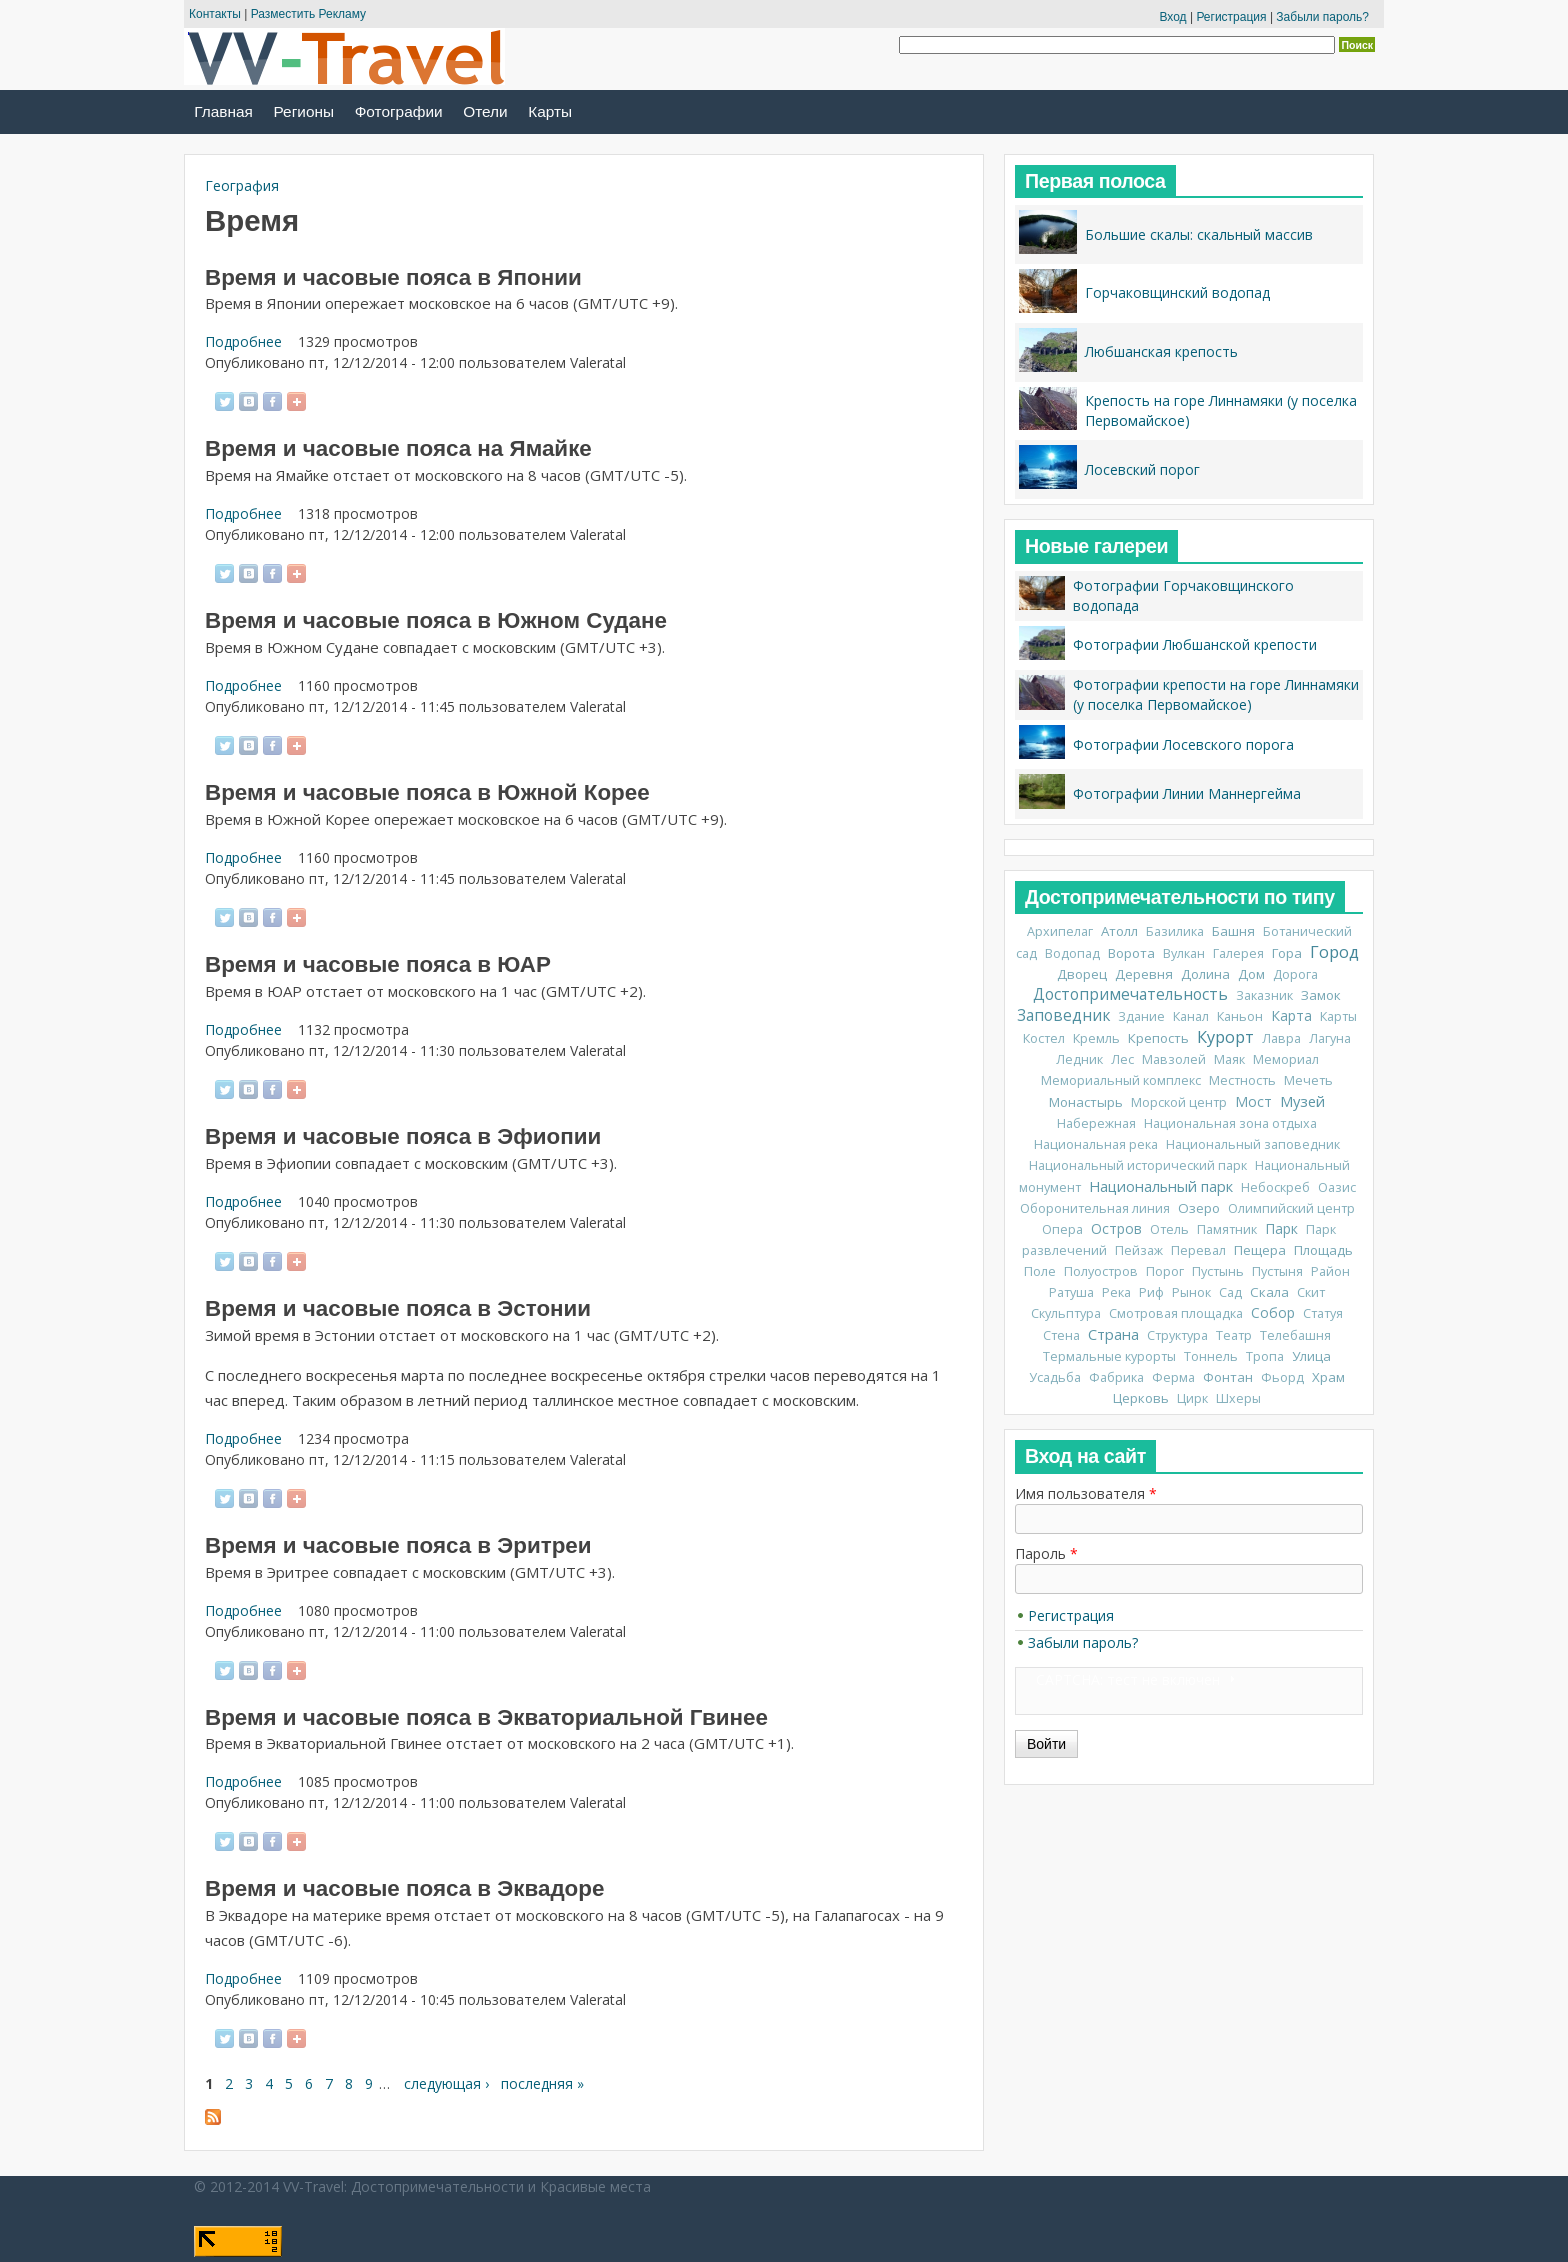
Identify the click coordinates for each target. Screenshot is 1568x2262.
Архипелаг (1060, 931)
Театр (1234, 1335)
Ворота (1131, 953)
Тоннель (1211, 1356)
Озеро (1199, 1208)
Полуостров (1101, 1271)
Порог (1165, 1271)
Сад (1230, 1292)
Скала (1269, 1292)
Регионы (304, 111)
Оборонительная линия (1095, 1208)
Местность (1242, 1080)
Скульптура (1066, 1313)
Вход (1172, 17)
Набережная (1096, 1123)
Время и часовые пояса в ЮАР (378, 964)
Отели (485, 111)
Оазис (1337, 1187)
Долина (1205, 974)
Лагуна (1330, 1038)
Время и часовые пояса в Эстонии (398, 1308)
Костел (1044, 1038)
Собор (1273, 1312)
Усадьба (1055, 1377)
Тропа (1265, 1356)
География (242, 185)
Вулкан (1184, 953)
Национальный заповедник (1253, 1144)
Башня (1233, 931)
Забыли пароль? (1322, 17)
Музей (1302, 1101)
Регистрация (1231, 17)
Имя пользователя (1086, 1493)
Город (1334, 952)
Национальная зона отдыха (1230, 1123)
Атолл (1119, 931)
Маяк (1229, 1059)
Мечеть (1308, 1080)
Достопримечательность (1130, 994)
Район (1330, 1271)
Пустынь (1218, 1271)
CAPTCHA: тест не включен (1128, 1679)
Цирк (1192, 1398)
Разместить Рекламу (308, 14)
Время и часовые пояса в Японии (393, 277)
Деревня (1144, 974)
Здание (1141, 1016)
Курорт (1225, 1037)
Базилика (1175, 931)
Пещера (1260, 1250)
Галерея (1238, 953)
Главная (223, 111)
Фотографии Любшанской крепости (1195, 644)
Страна (1113, 1334)
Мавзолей (1174, 1059)
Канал (1191, 1016)
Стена (1061, 1335)
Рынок (1191, 1292)
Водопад (1072, 953)
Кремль (1096, 1038)
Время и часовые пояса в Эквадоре (404, 1888)
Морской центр (1179, 1102)
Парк (1281, 1228)
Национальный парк (1161, 1186)
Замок (1321, 995)
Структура (1177, 1335)
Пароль (1046, 1553)
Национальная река (1096, 1144)
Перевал (1198, 1250)
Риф (1151, 1292)
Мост (1253, 1101)
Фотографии (399, 111)
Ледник (1079, 1059)
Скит (1311, 1292)
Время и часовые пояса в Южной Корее (427, 792)
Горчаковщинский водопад (1177, 292)
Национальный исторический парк (1138, 1165)
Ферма (1173, 1377)
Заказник (1264, 995)
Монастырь (1086, 1102)
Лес (1122, 1059)
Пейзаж (1139, 1250)
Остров (1116, 1228)
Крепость (1158, 1038)
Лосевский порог (1142, 469)
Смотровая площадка (1176, 1313)
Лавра (1281, 1038)
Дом (1251, 974)
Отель (1169, 1229)
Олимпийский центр (1291, 1208)
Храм (1328, 1377)
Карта (1291, 1015)
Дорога (1295, 974)
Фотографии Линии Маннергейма (1187, 793)
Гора (1287, 953)
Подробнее (243, 341)
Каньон (1240, 1016)
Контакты (215, 14)
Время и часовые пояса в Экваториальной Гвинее (486, 1717)
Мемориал (1286, 1059)
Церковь (1141, 1398)
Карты (550, 111)
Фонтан (1228, 1377)
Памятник (1227, 1229)
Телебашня (1295, 1335)
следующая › (446, 2083)
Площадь (1323, 1250)
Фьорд (1282, 1377)
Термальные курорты (1109, 1356)
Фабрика (1116, 1377)
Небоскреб (1275, 1187)
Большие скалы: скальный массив (1199, 234)
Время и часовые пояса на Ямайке (398, 448)
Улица (1311, 1356)
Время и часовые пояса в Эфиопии (403, 1136)
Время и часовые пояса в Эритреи (398, 1545)
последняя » (542, 2083)
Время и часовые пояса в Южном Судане (436, 620)
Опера (1062, 1229)
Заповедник (1063, 1015)
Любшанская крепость (1161, 351)
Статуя (1323, 1313)
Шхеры (1238, 1398)
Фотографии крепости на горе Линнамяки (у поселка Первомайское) (1216, 694)
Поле (1040, 1271)
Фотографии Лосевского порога (1183, 744)
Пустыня (1277, 1271)
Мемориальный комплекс (1121, 1080)
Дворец (1082, 974)
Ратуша (1071, 1292)
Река (1116, 1292)
